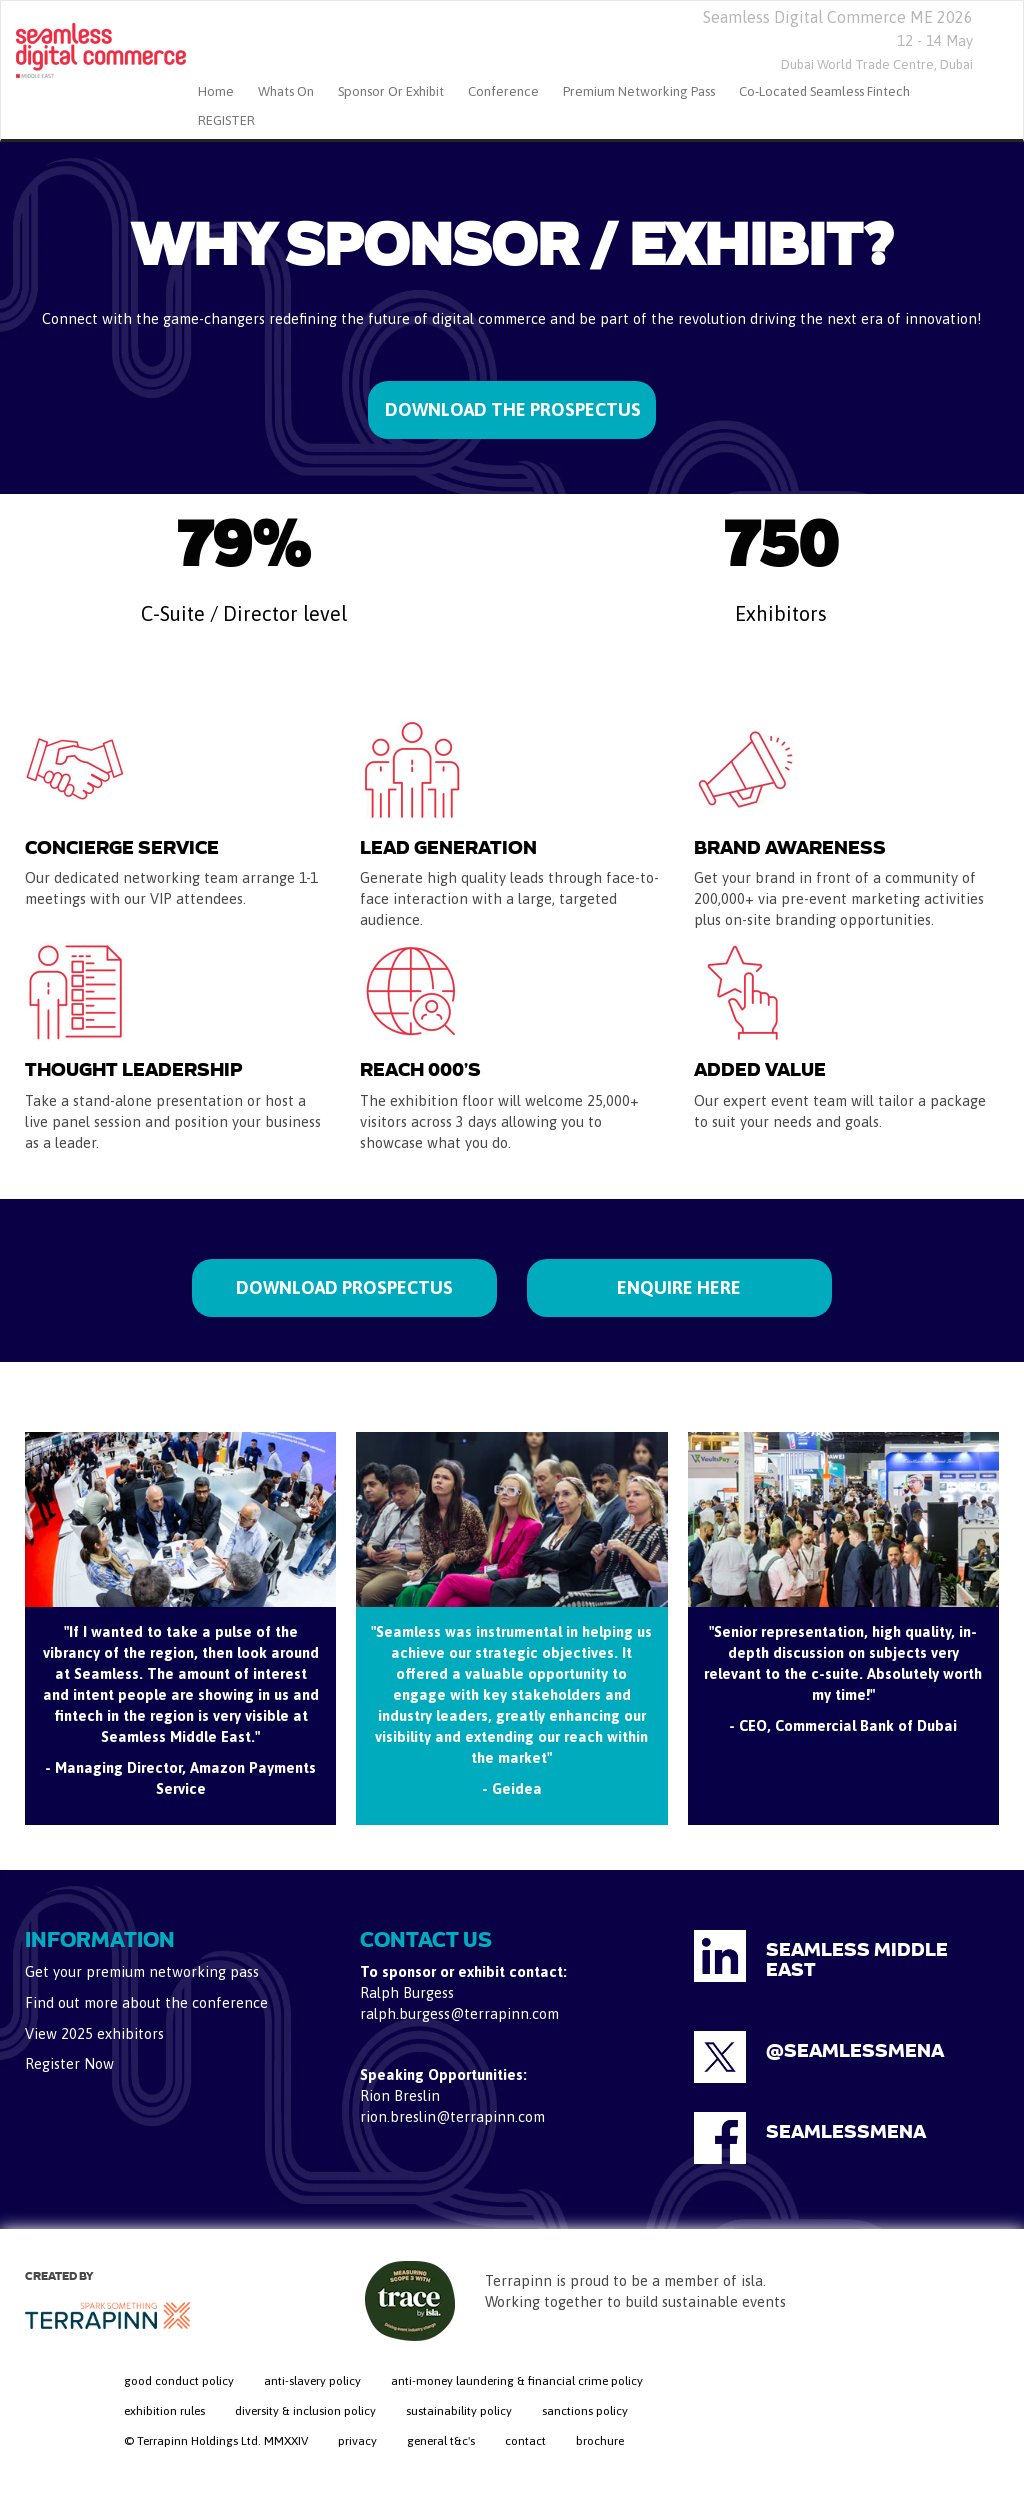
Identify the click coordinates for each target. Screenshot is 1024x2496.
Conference (503, 91)
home (216, 91)
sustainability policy (459, 2411)
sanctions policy (585, 2411)
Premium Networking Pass (639, 91)
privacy (357, 2441)
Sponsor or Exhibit (391, 91)
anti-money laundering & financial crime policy (517, 2381)
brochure (600, 2441)
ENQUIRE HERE (679, 1287)
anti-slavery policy (312, 2381)
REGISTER (226, 120)
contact (525, 2441)
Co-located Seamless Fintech (824, 91)
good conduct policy (179, 2381)
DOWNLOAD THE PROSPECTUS (513, 409)
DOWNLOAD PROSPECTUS (344, 1287)
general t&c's (441, 2441)
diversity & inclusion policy (305, 2411)
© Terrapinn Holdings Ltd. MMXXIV (216, 2441)
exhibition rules (164, 2411)
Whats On (286, 91)
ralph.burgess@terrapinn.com (459, 2013)
